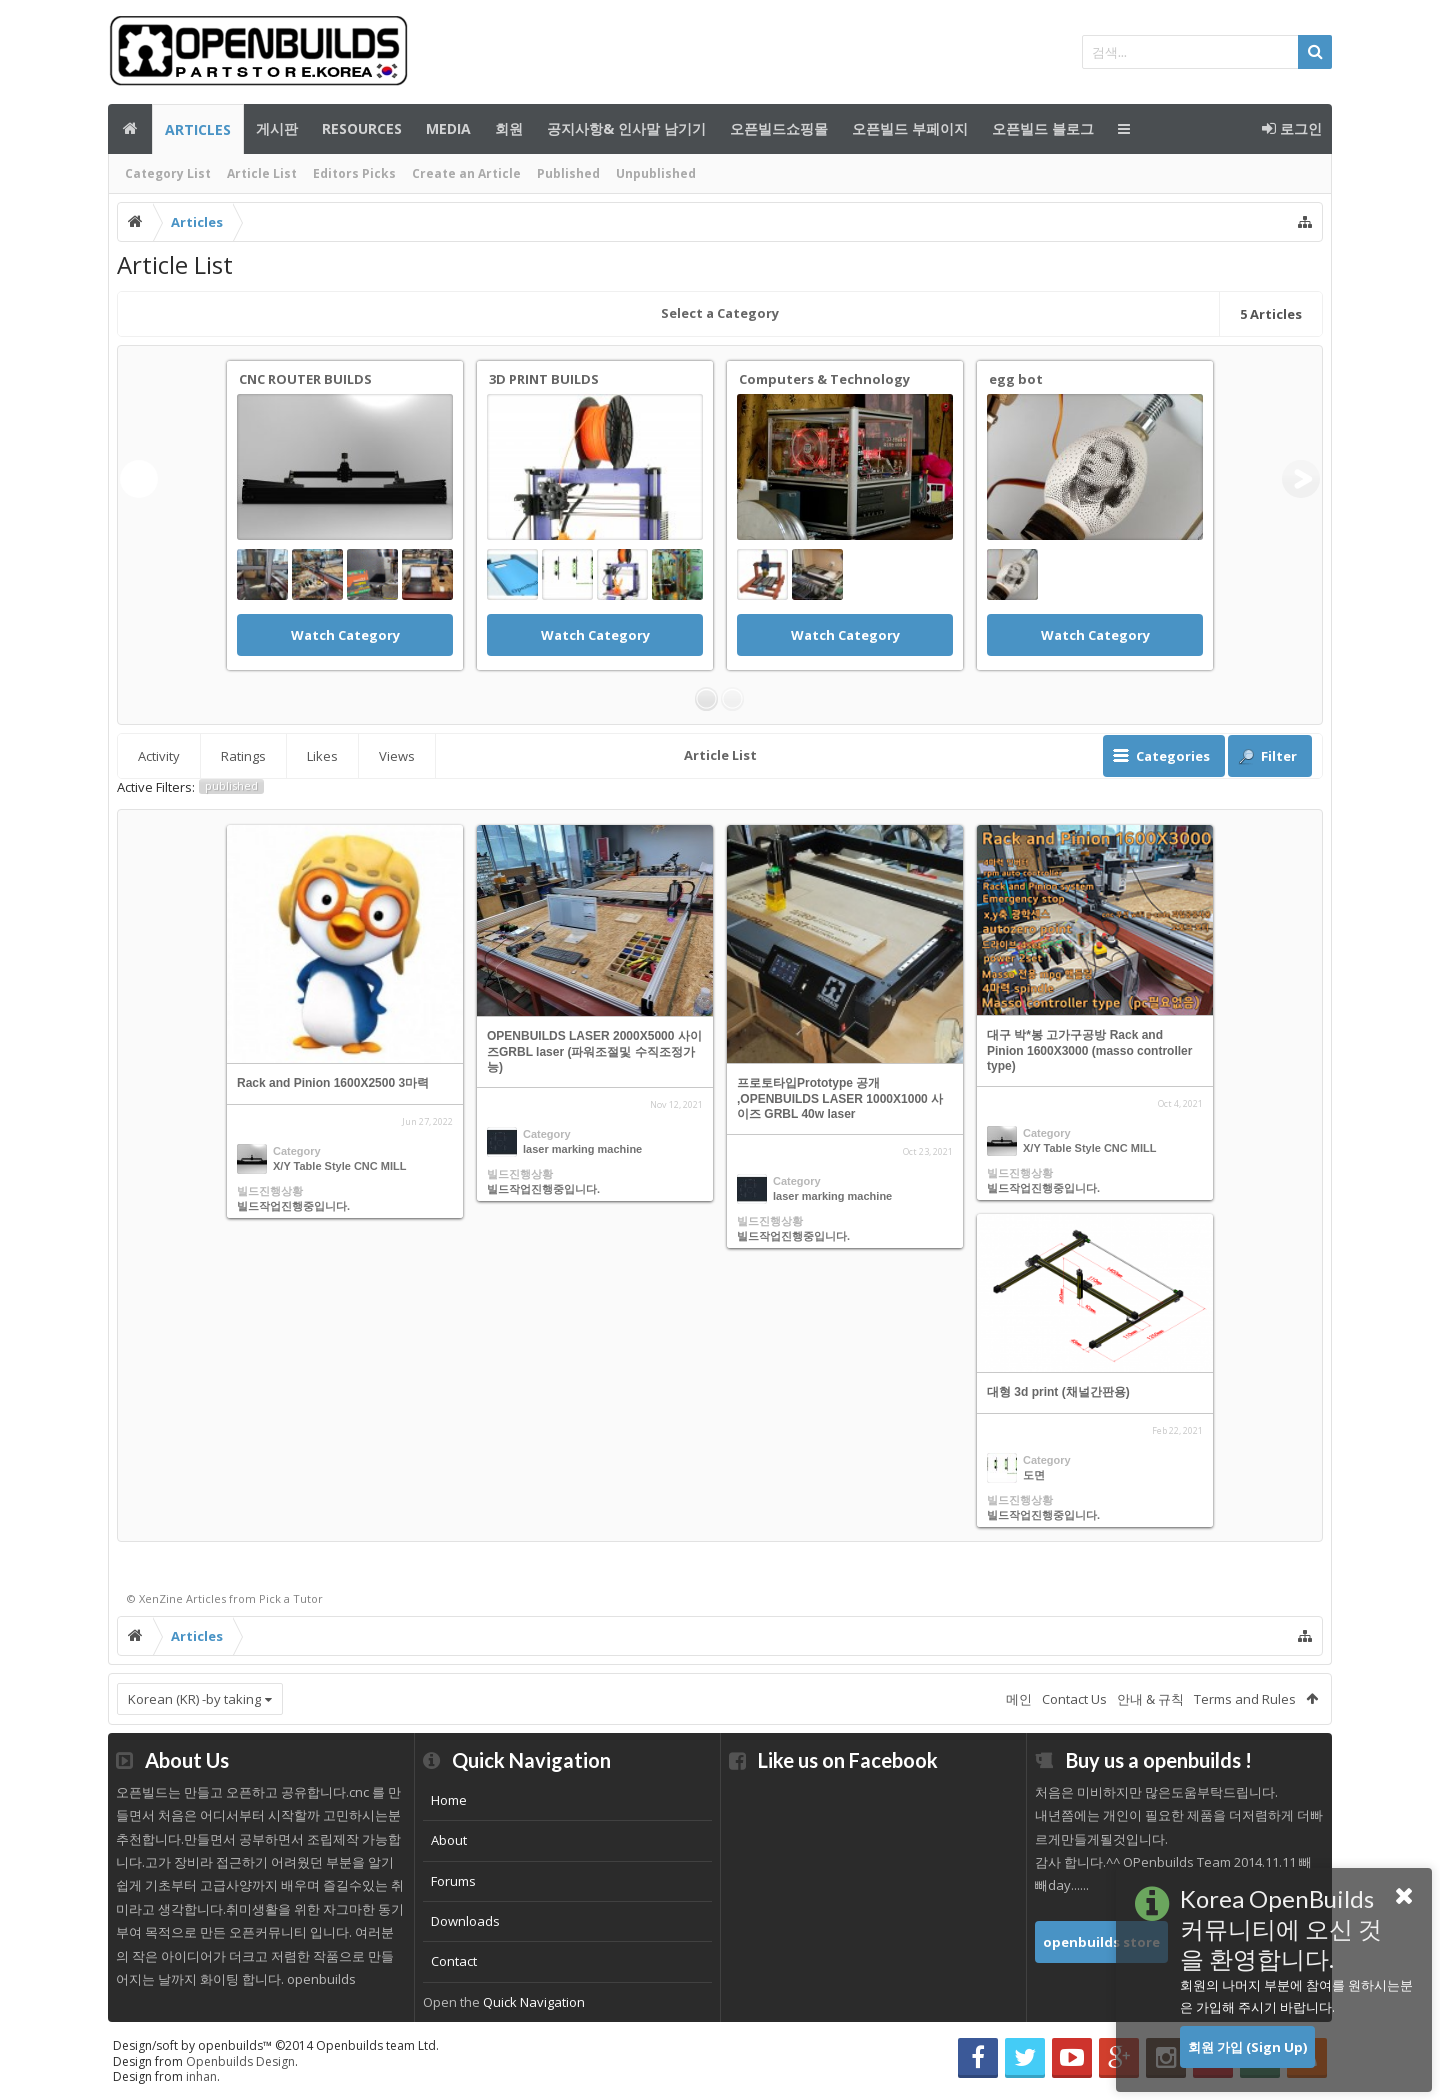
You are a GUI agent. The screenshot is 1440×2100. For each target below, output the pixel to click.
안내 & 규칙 (1150, 1699)
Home (449, 1800)
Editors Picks (354, 173)
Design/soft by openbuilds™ (276, 2045)
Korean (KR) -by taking (194, 1699)
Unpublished (656, 173)
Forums (453, 1881)
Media (448, 128)
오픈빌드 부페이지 (910, 128)
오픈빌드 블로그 (1043, 128)
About (449, 1840)
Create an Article (466, 173)
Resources (362, 128)
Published (568, 173)
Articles (198, 129)
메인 (130, 129)
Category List (168, 173)
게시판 (277, 128)
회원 (509, 128)
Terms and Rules (1245, 1699)
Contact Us (1074, 1699)
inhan (201, 2076)
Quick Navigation (534, 2002)
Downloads (465, 1921)
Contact (454, 1961)
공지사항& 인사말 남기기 (626, 128)
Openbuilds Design (240, 2061)
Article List (262, 173)
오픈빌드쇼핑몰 (779, 128)
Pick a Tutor (291, 1598)
